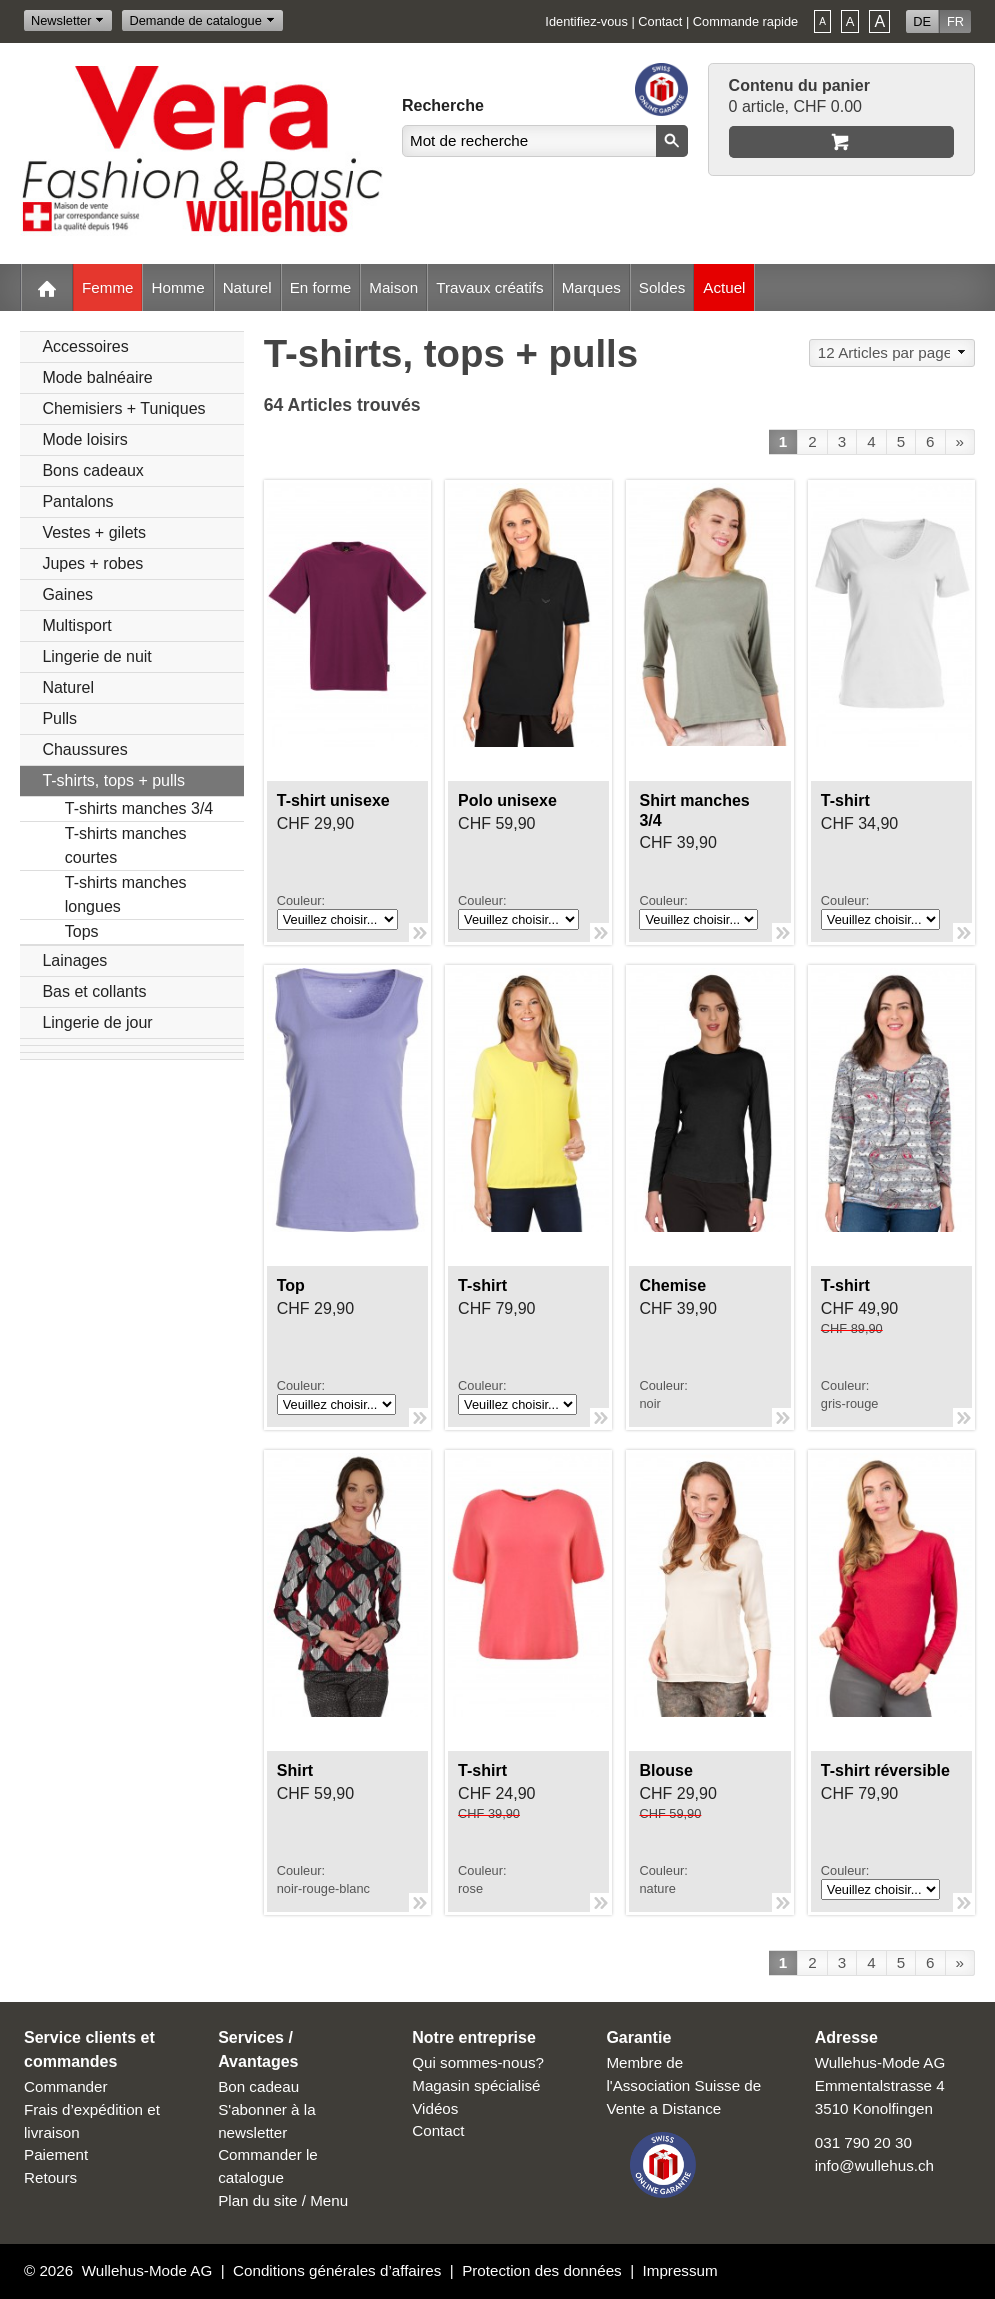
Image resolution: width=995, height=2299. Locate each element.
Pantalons (77, 501)
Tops (82, 931)
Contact (660, 21)
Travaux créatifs (489, 287)
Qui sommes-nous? (478, 2062)
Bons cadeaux (92, 470)
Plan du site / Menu (283, 2200)
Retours (50, 2177)
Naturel (247, 287)
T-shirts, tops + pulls (113, 780)
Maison (393, 287)
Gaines (67, 594)
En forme (321, 287)
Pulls (59, 718)
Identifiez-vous (586, 21)
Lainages (74, 960)
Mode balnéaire (97, 377)
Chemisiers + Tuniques (123, 408)
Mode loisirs (84, 439)
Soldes (662, 287)
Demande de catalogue (195, 20)
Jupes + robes (92, 563)
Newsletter (61, 20)
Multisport (76, 625)
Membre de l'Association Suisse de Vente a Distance (683, 2085)
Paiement (56, 2154)
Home (47, 287)
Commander (66, 2086)
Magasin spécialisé (476, 2085)
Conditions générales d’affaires (337, 2270)
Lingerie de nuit (96, 656)
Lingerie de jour (97, 1022)
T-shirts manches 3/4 (139, 808)
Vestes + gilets (94, 532)
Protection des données (542, 2270)
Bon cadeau (258, 2086)
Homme (177, 287)
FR (955, 21)
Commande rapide (745, 21)
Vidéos (435, 2108)
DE (922, 21)
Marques (591, 287)
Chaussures (84, 749)
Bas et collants (94, 991)
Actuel (724, 287)
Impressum (680, 2270)
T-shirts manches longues (126, 894)
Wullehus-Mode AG (147, 2270)
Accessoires (85, 346)
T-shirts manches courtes (126, 845)
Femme (107, 287)
